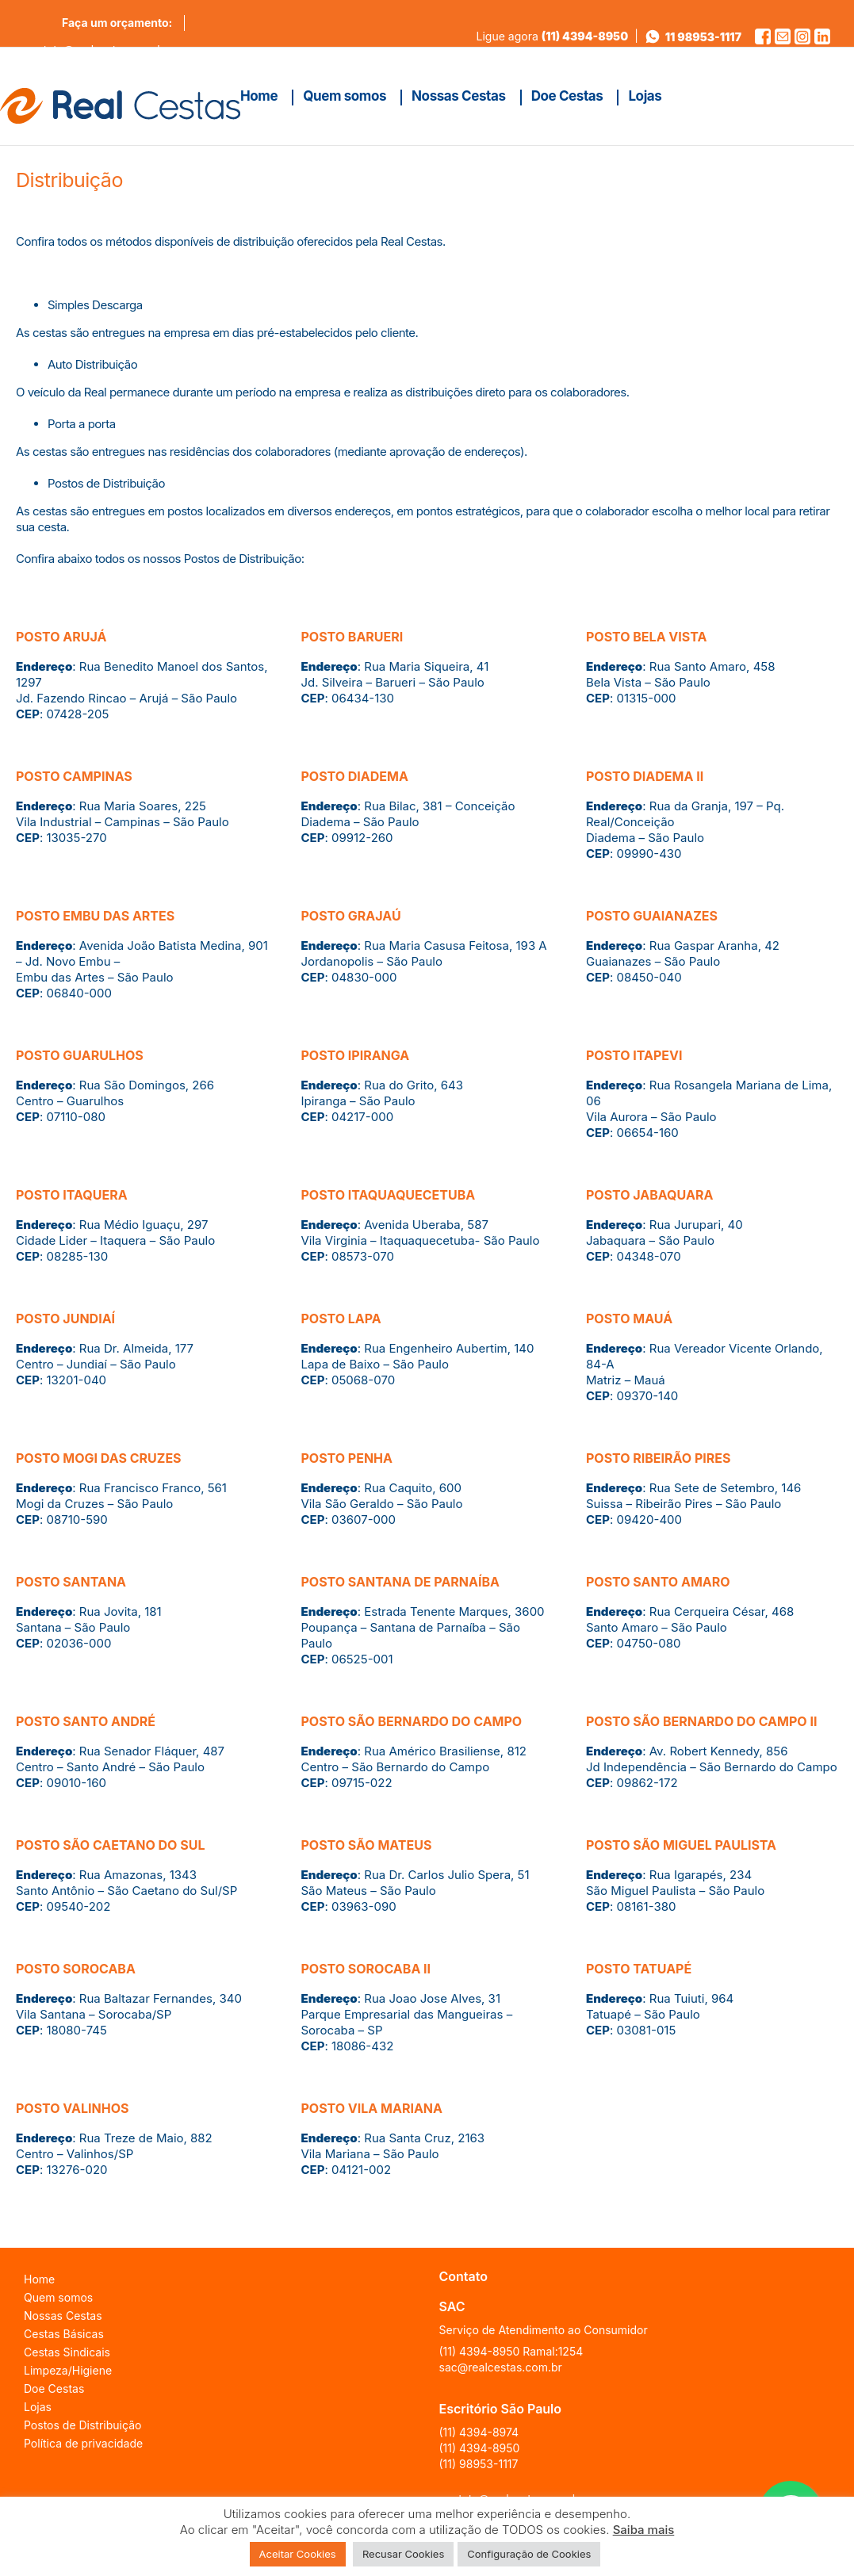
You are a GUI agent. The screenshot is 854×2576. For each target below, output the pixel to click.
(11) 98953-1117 (479, 2464)
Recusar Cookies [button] (403, 2553)
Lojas (38, 2406)
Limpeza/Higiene (68, 2370)
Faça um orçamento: (117, 22)
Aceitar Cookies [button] (297, 2553)
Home (39, 2279)
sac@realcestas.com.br (500, 2367)
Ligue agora (553, 36)
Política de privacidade (83, 2443)
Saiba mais (644, 2529)
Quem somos (58, 2297)
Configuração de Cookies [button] (529, 2553)
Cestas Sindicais (67, 2352)
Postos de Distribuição (82, 2425)
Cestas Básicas (64, 2334)
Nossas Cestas (63, 2315)
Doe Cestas (54, 2388)
